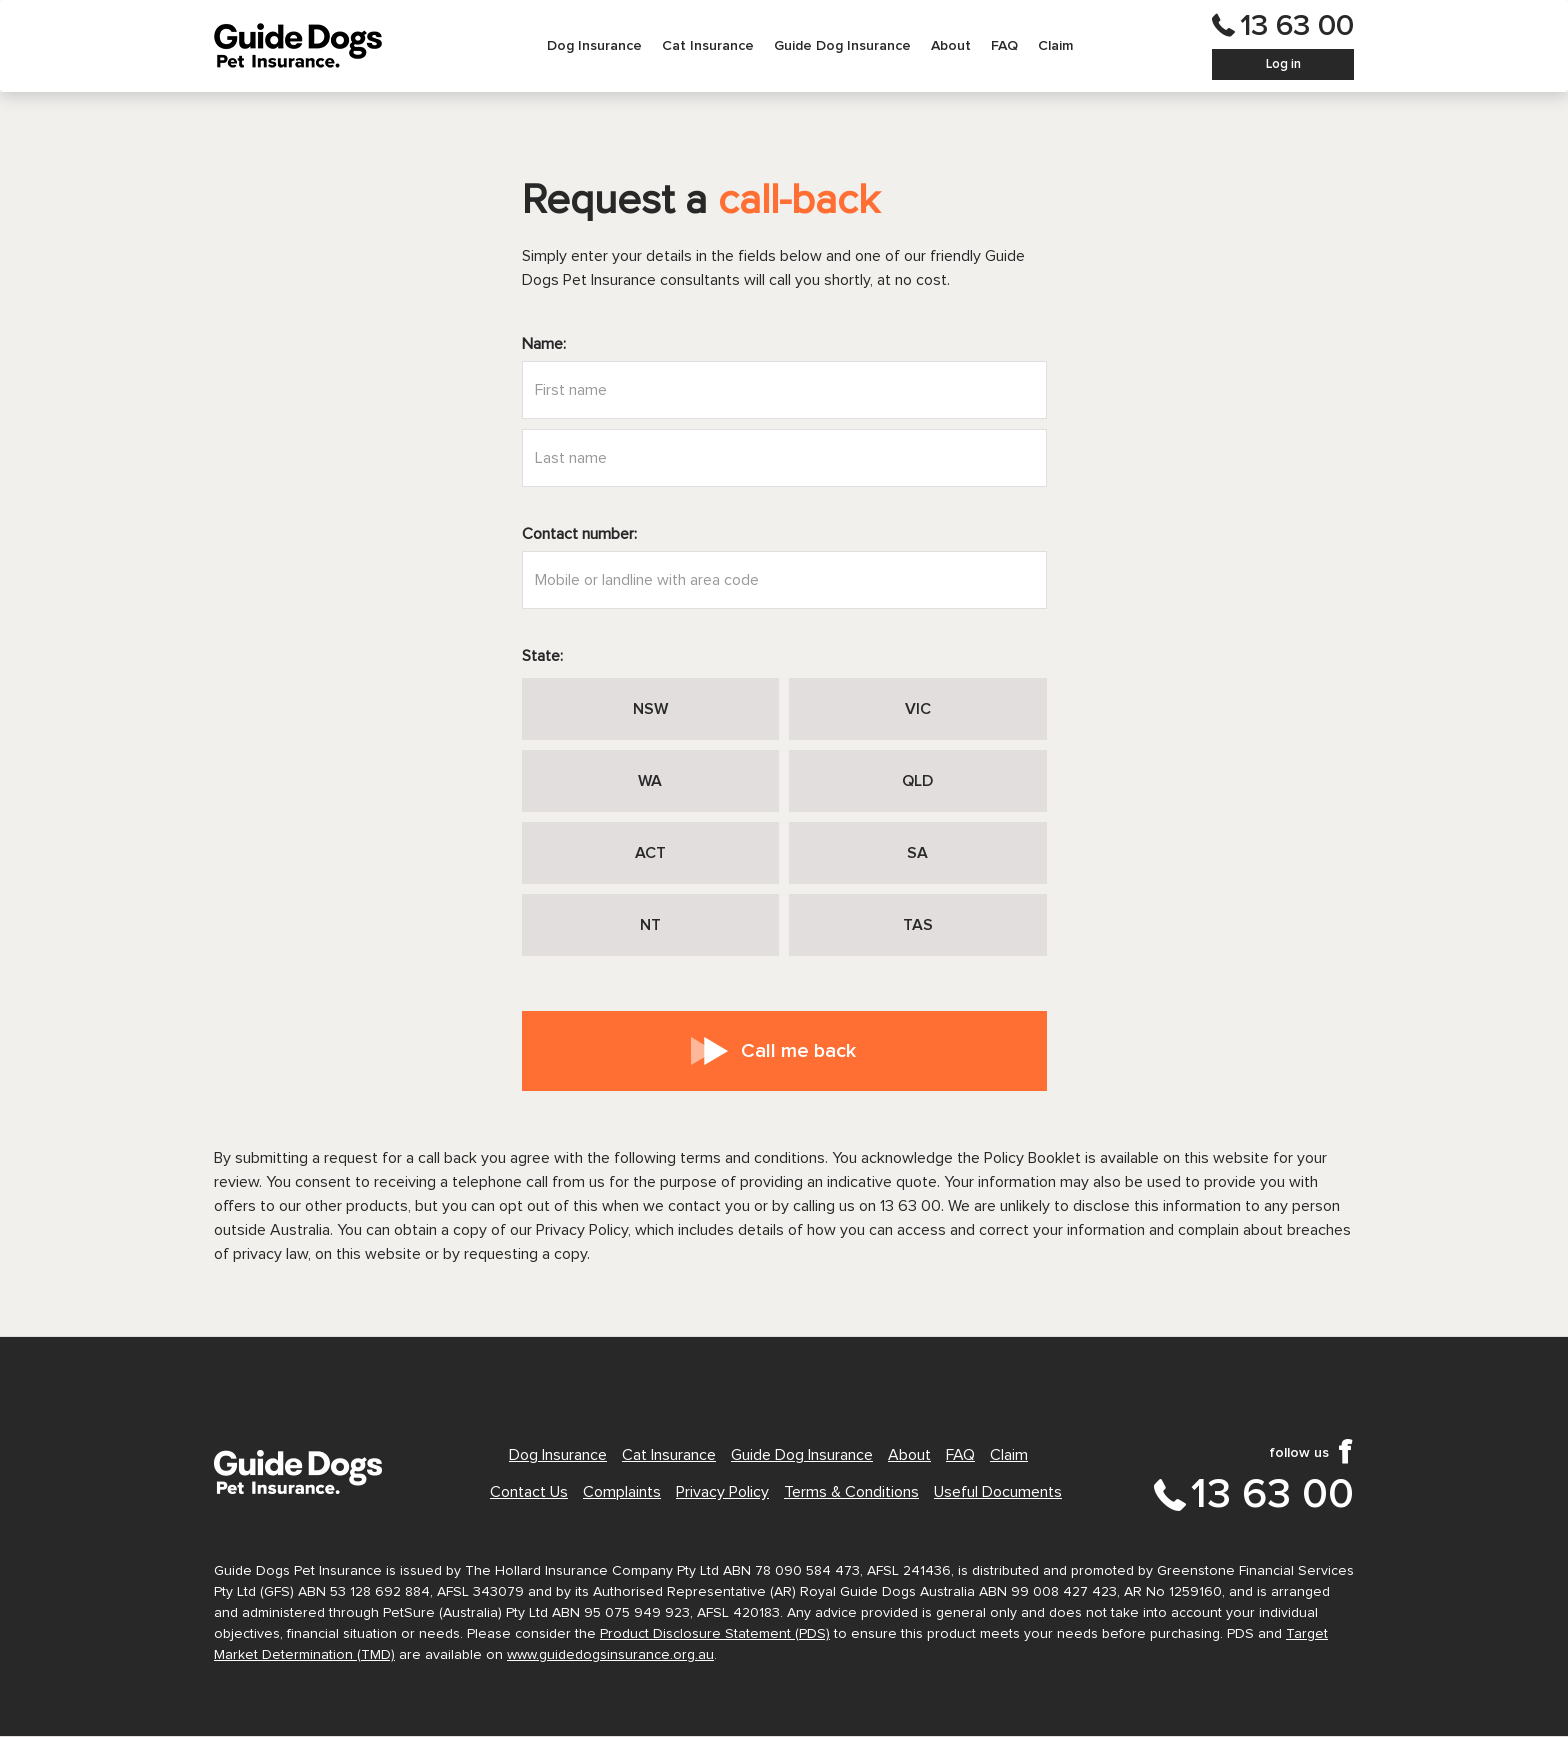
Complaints (622, 1492)
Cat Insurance (708, 46)
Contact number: (579, 534)
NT (650, 925)
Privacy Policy (722, 1492)
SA (917, 853)
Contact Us (529, 1492)
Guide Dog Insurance (842, 46)
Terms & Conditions (851, 1492)
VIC (918, 709)
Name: (544, 344)
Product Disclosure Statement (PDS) (715, 1634)
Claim (1055, 46)
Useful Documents (998, 1492)
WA (650, 781)
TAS (918, 925)
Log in (1283, 64)
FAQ (1004, 46)
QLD (917, 781)
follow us (1299, 1453)
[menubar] (810, 46)
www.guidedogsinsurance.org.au (610, 1655)
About (951, 46)
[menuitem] (594, 46)
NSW (650, 709)
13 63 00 (1297, 26)
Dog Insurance (594, 46)
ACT (650, 853)
